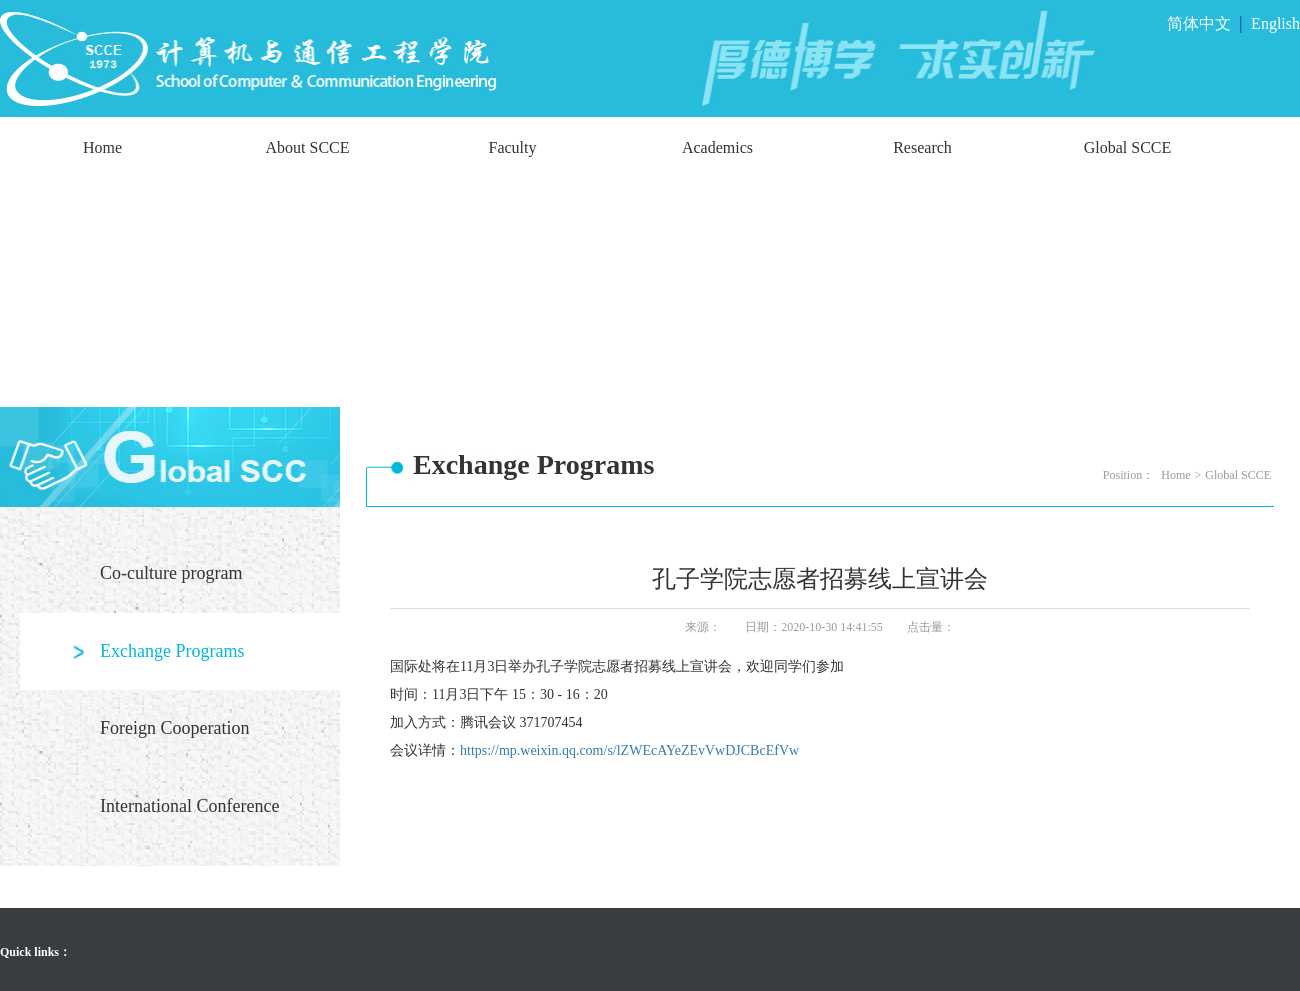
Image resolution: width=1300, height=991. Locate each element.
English (1275, 23)
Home (102, 147)
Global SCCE (1128, 147)
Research (922, 147)
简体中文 (1199, 23)
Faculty (513, 147)
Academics (717, 147)
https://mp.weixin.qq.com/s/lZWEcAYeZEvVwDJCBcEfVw (629, 750)
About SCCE (307, 147)
